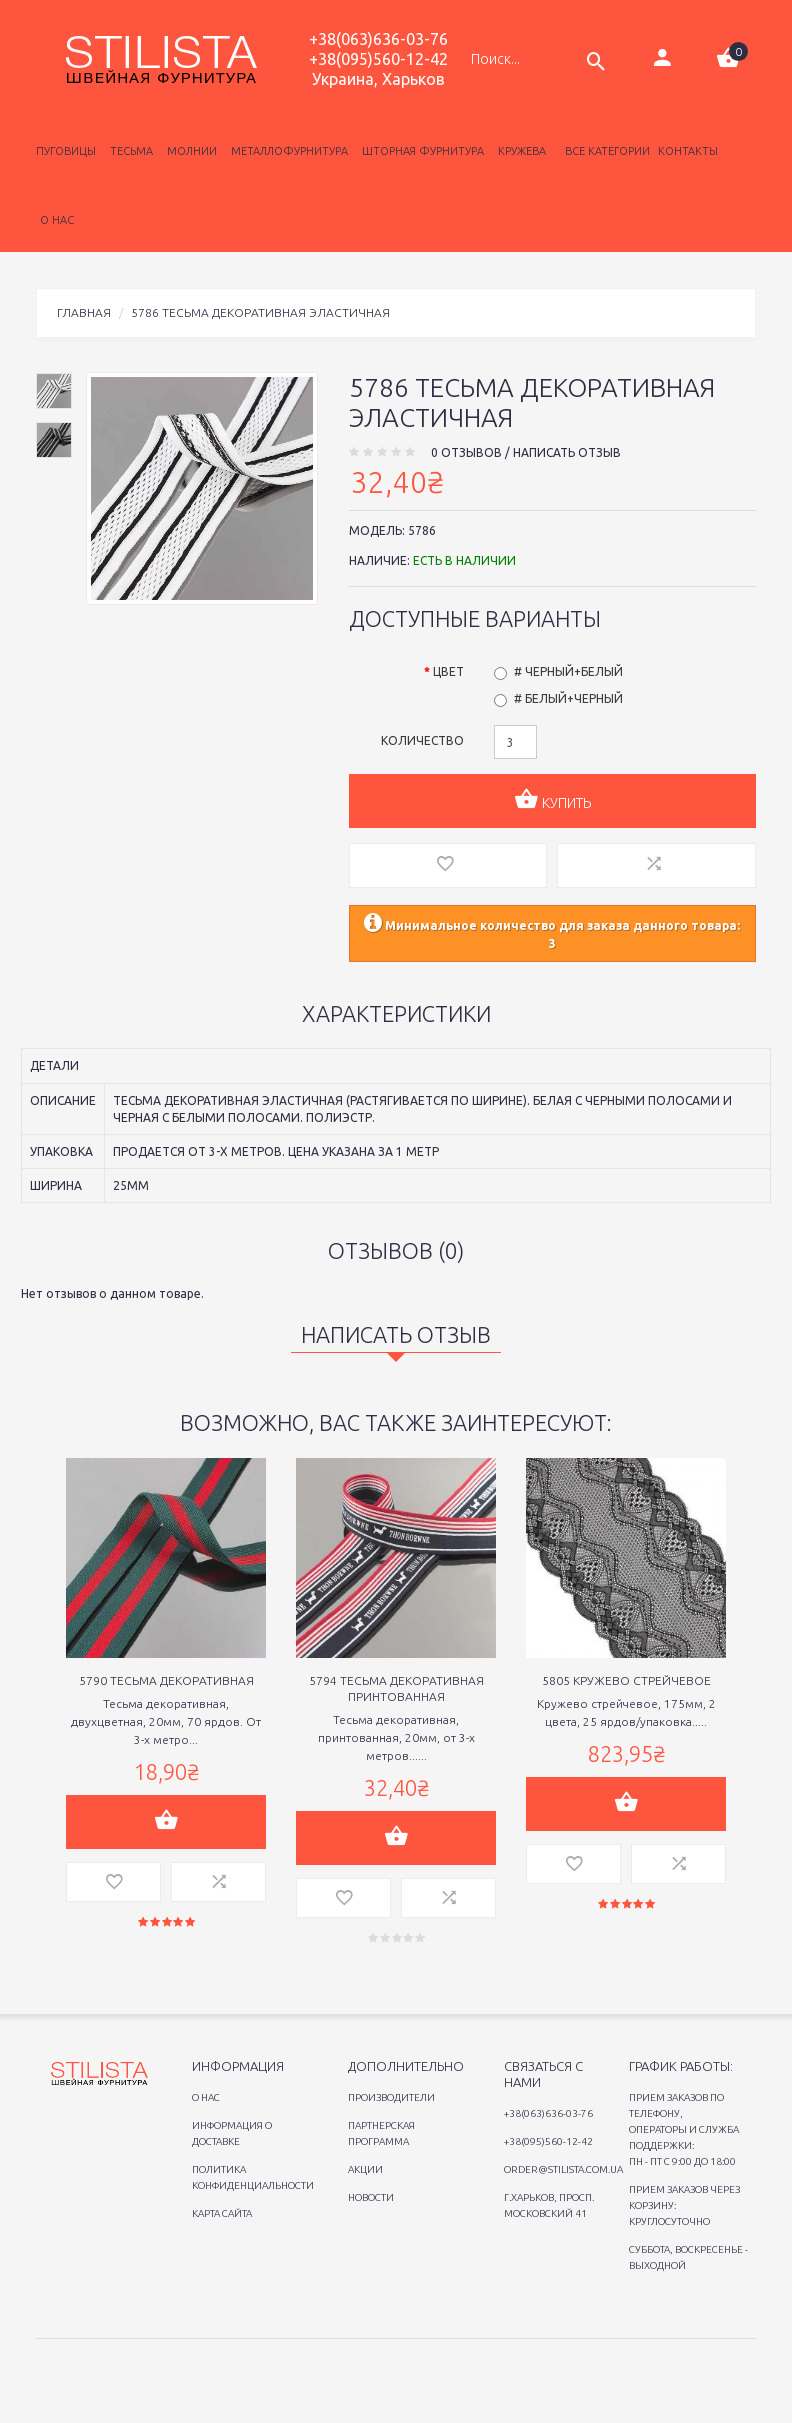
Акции (365, 2169)
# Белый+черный (568, 698)
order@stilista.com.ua (563, 2169)
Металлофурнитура (286, 151)
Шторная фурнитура (420, 151)
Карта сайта (222, 2213)
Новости (371, 2197)
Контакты (688, 151)
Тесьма (128, 151)
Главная (84, 312)
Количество (422, 740)
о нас (57, 220)
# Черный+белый (568, 671)
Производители (391, 2097)
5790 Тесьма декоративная (166, 1680)
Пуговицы (66, 151)
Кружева (519, 151)
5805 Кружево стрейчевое (626, 1680)
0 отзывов (466, 452)
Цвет (448, 671)
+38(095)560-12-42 (378, 59)
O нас (206, 2097)
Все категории (606, 151)
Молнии (189, 151)
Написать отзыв (567, 452)
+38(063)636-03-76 (378, 39)
